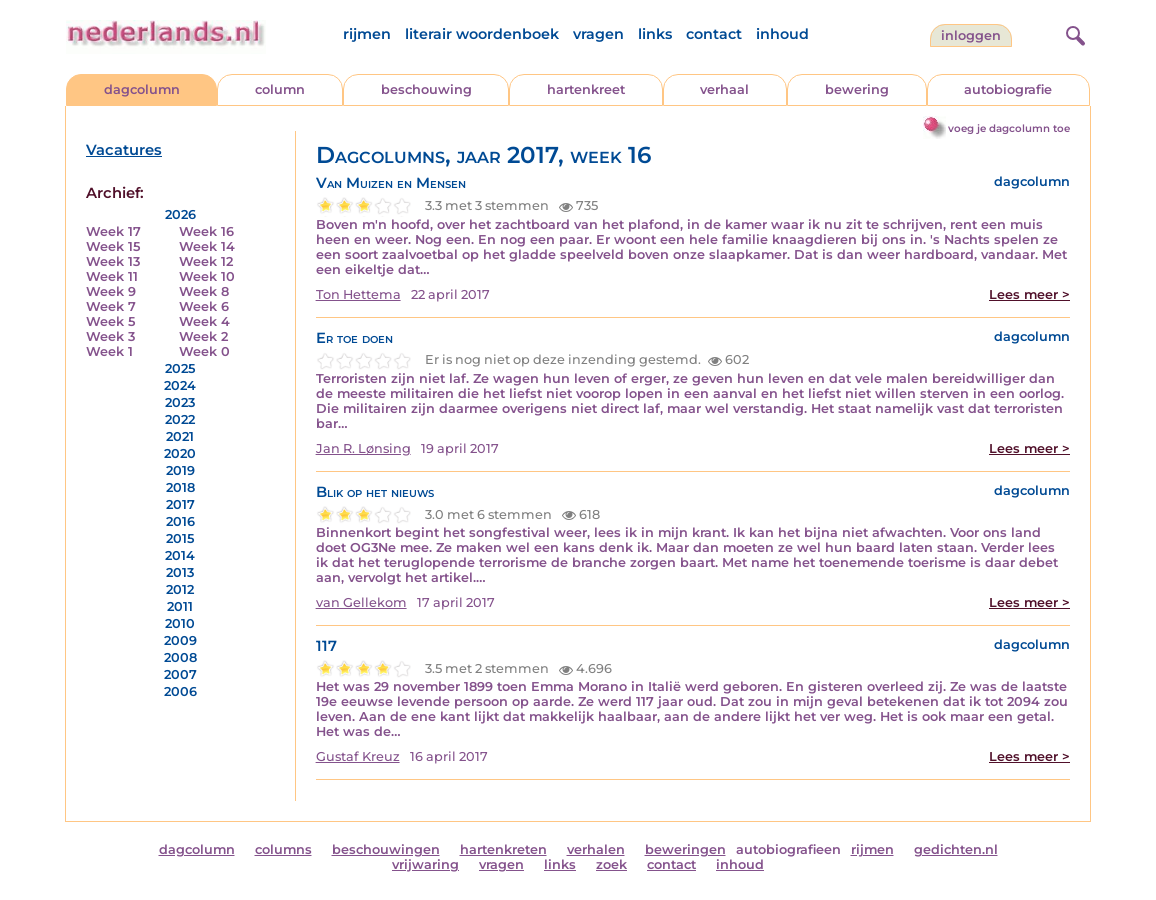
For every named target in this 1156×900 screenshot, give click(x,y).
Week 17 (113, 231)
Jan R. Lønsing (363, 448)
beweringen (685, 849)
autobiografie (1008, 89)
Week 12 (206, 261)
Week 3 (110, 336)
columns (283, 849)
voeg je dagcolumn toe (1009, 128)
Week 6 (204, 306)
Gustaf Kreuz (358, 756)
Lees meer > (1029, 294)
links (655, 34)
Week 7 (111, 306)
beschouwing (426, 89)
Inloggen (971, 35)
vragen (598, 34)
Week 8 (204, 291)
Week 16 (206, 231)
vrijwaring (425, 864)
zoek (611, 864)
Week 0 (204, 351)
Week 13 (113, 261)
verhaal (724, 89)
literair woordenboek (482, 34)
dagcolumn (142, 89)
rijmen (367, 34)
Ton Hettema (358, 294)
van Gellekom (361, 602)
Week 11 (112, 276)
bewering (857, 89)
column (280, 89)
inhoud (782, 34)
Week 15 (113, 246)
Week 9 (111, 291)
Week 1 (109, 351)
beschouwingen (386, 849)
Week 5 (110, 321)
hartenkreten (503, 849)
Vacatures (124, 150)
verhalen (596, 849)
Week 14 (207, 246)
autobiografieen (788, 849)
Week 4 (204, 321)
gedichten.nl (956, 849)
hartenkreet (586, 89)
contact (714, 34)
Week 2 (203, 336)
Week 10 (207, 276)
